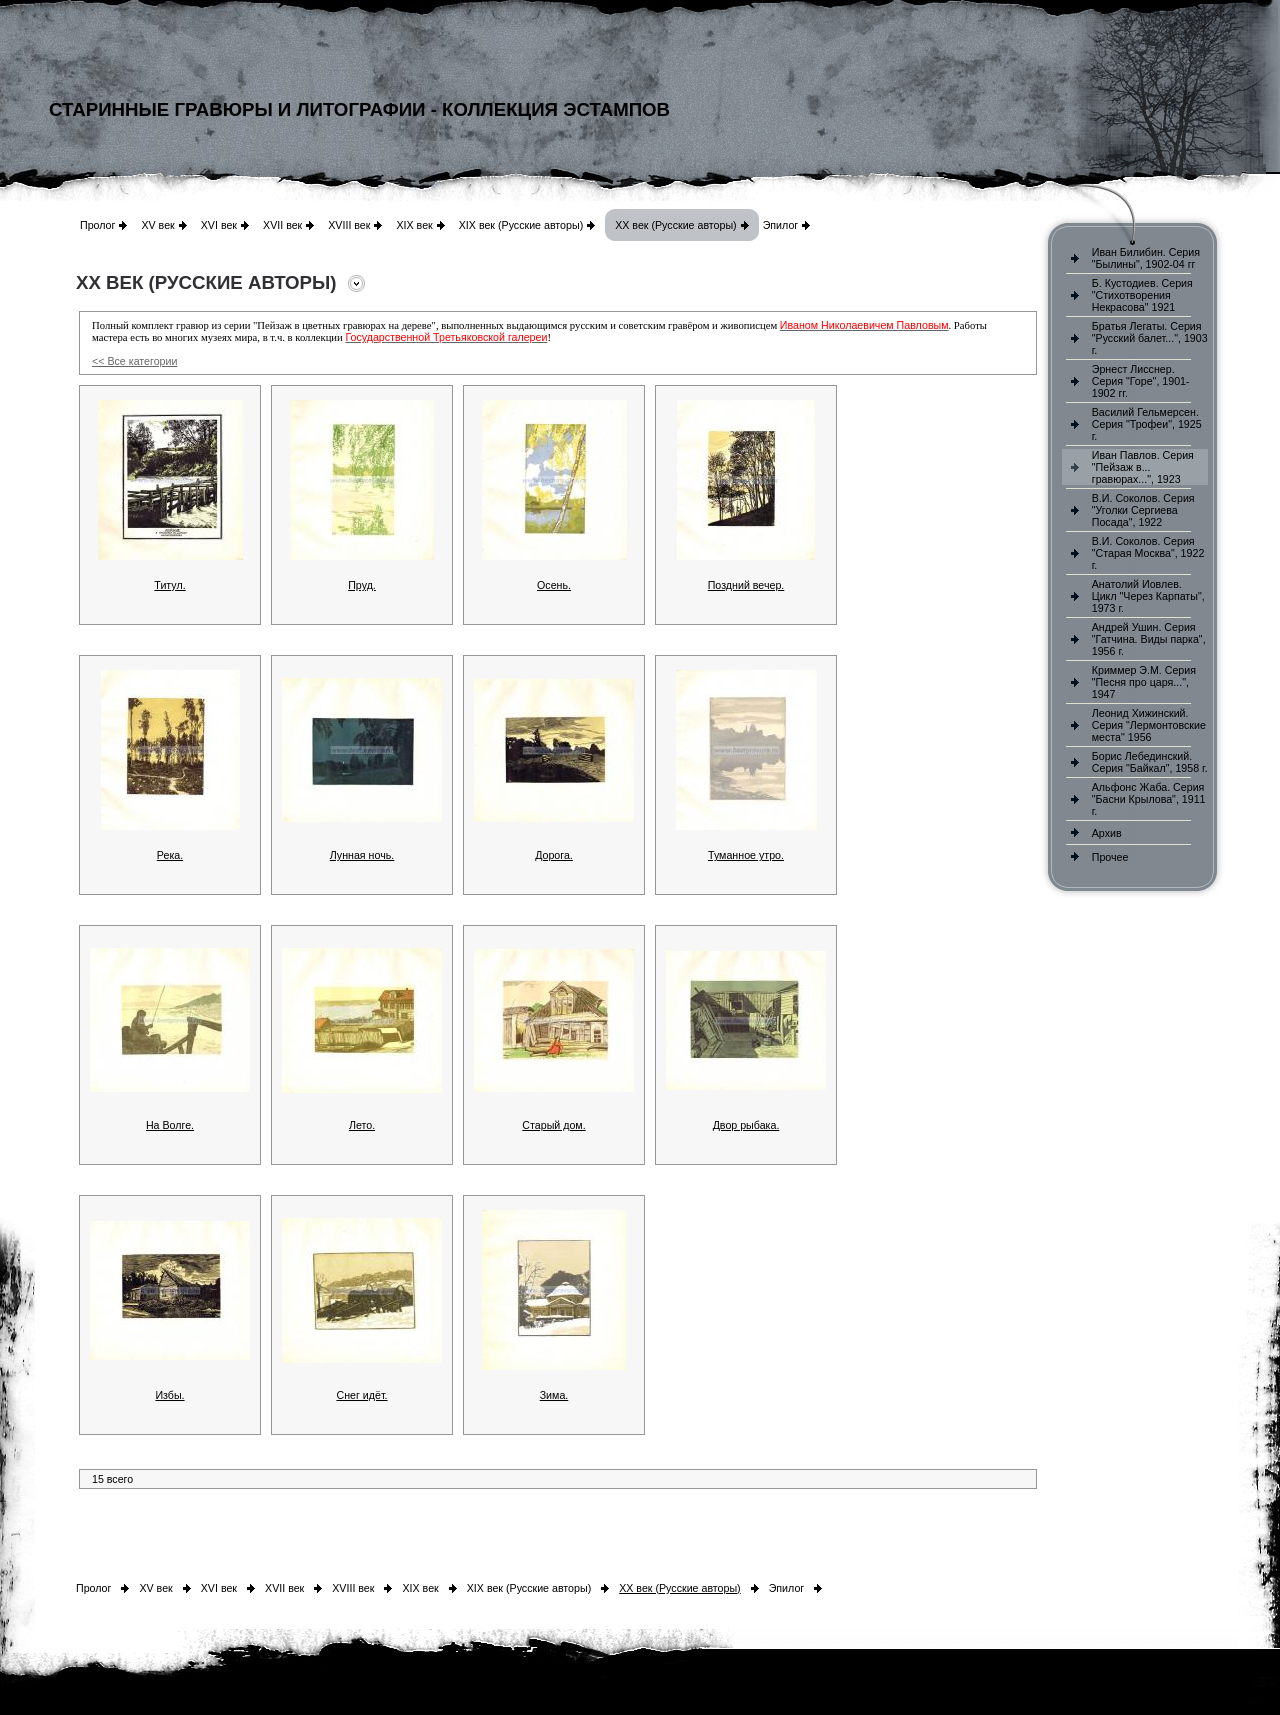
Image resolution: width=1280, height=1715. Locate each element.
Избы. (169, 1395)
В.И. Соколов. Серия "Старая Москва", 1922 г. (1148, 553)
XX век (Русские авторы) (675, 225)
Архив (1107, 833)
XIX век (414, 225)
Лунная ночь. (362, 855)
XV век (157, 225)
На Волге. (170, 1125)
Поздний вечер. (746, 585)
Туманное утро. (746, 855)
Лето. (362, 1125)
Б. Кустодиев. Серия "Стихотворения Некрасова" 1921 (1142, 295)
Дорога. (554, 855)
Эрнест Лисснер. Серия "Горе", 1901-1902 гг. (1141, 381)
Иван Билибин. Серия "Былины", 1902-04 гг (1146, 258)
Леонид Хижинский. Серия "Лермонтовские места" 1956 (1149, 725)
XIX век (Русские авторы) (521, 225)
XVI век (219, 225)
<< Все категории (134, 361)
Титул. (169, 585)
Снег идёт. (361, 1395)
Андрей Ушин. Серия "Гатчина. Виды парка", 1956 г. (1149, 639)
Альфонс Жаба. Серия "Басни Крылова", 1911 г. (1149, 799)
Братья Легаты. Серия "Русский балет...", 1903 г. (1150, 338)
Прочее (1110, 857)
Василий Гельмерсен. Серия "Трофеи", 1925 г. (1147, 424)
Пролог (97, 225)
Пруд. (362, 585)
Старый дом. (553, 1125)
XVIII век (349, 225)
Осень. (554, 585)
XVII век (282, 225)
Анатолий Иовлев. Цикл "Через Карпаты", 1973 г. (1148, 596)
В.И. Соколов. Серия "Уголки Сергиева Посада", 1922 (1143, 510)
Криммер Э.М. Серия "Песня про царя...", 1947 (1144, 682)
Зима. (554, 1395)
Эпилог (781, 225)
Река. (170, 855)
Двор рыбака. (746, 1125)
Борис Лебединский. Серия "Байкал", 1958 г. (1150, 762)
